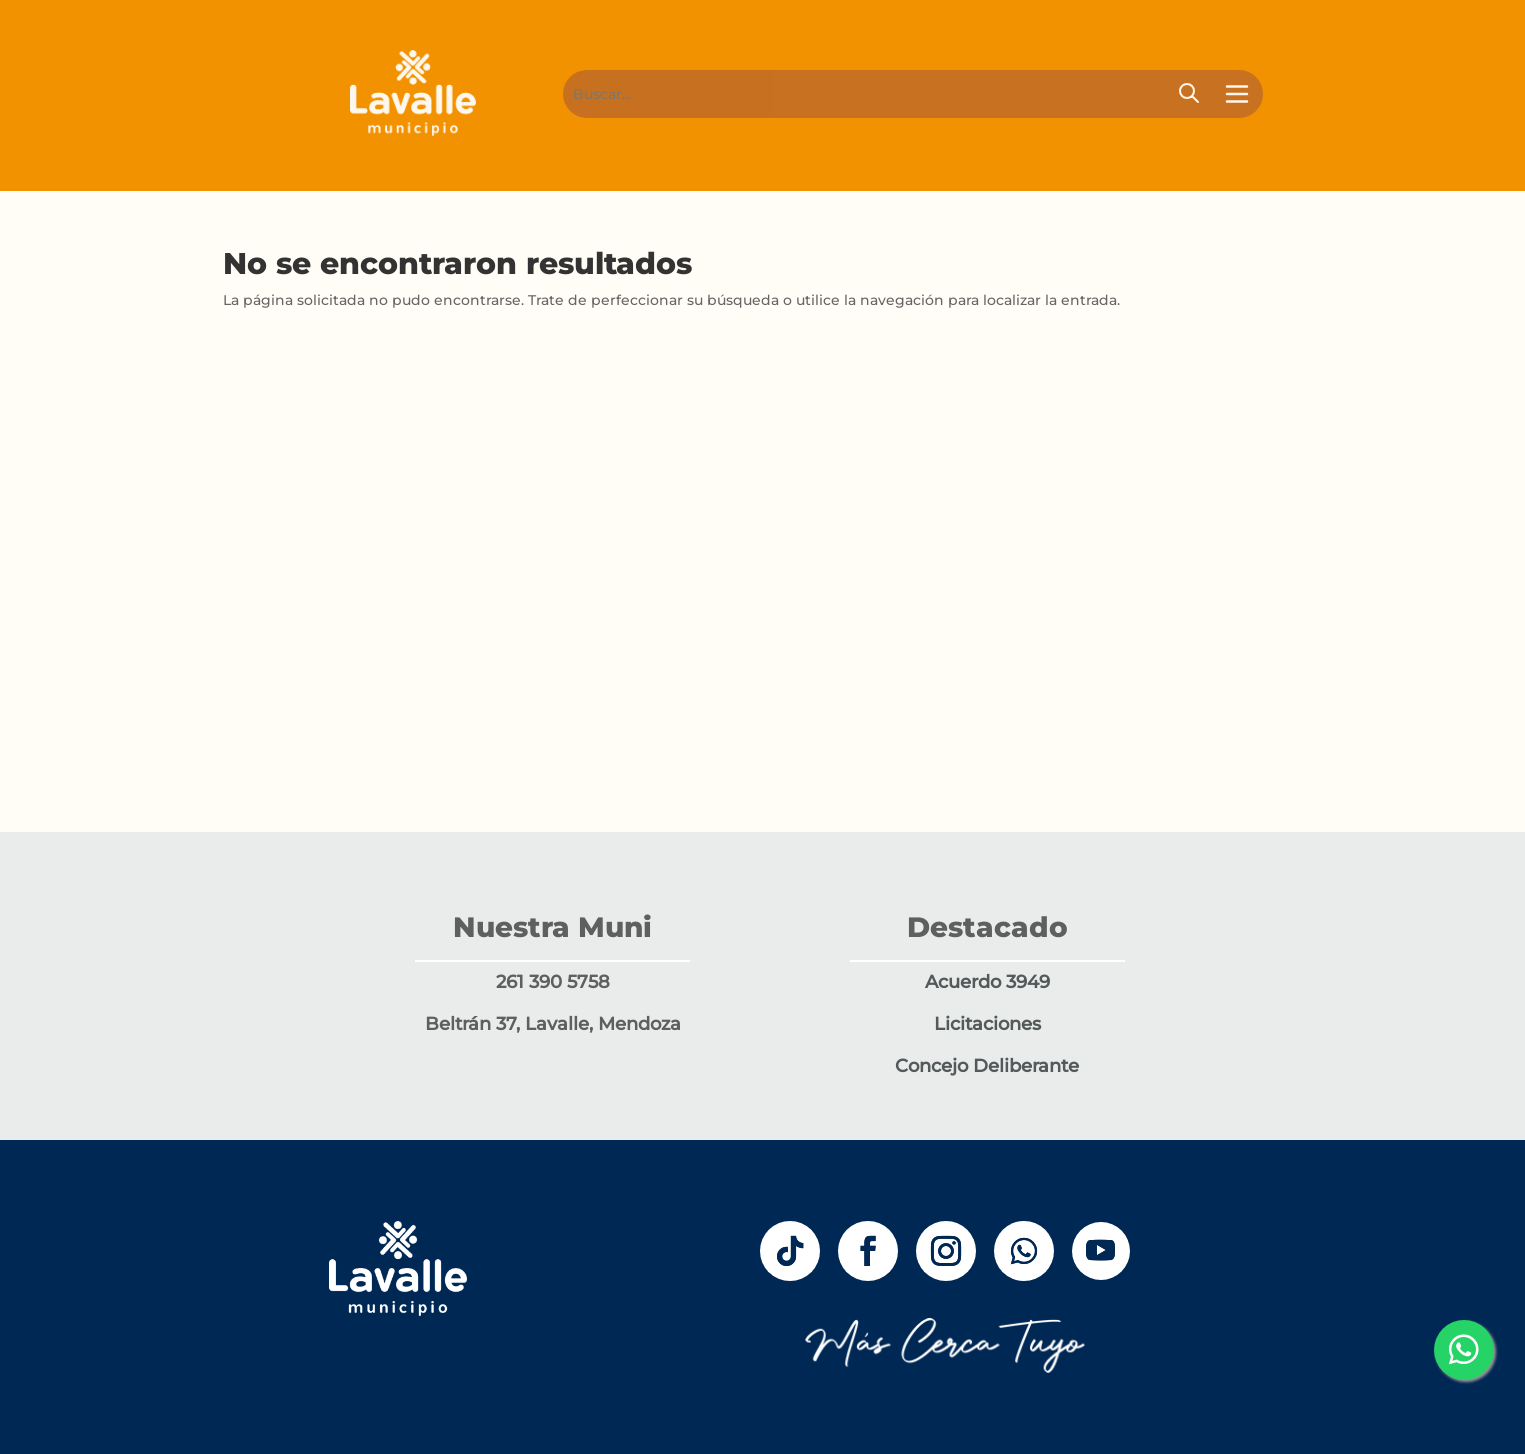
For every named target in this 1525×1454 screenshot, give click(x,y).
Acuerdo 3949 (987, 982)
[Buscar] (875, 94)
